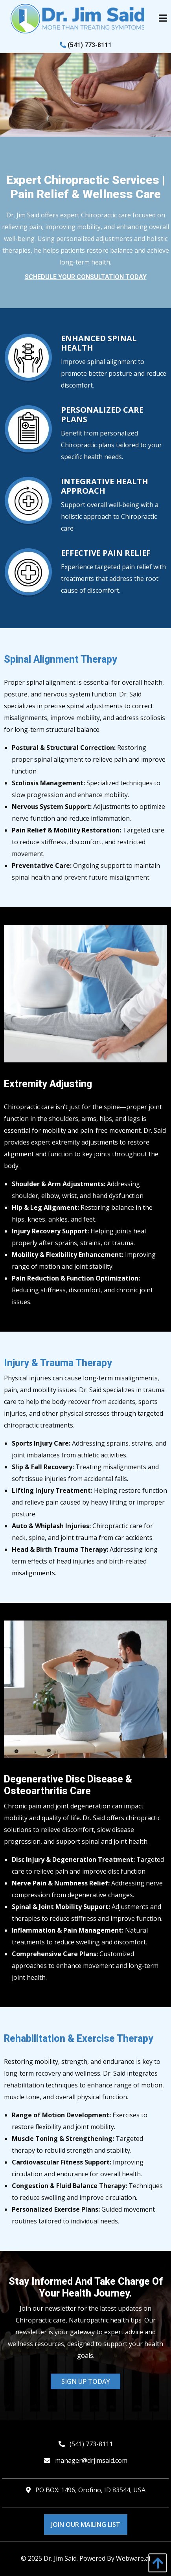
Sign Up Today (85, 2381)
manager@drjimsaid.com (91, 2460)
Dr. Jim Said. (61, 2558)
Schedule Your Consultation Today (86, 277)
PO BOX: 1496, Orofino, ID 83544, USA (90, 2490)
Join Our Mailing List (85, 2524)
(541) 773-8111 (86, 45)
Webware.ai (133, 2558)
